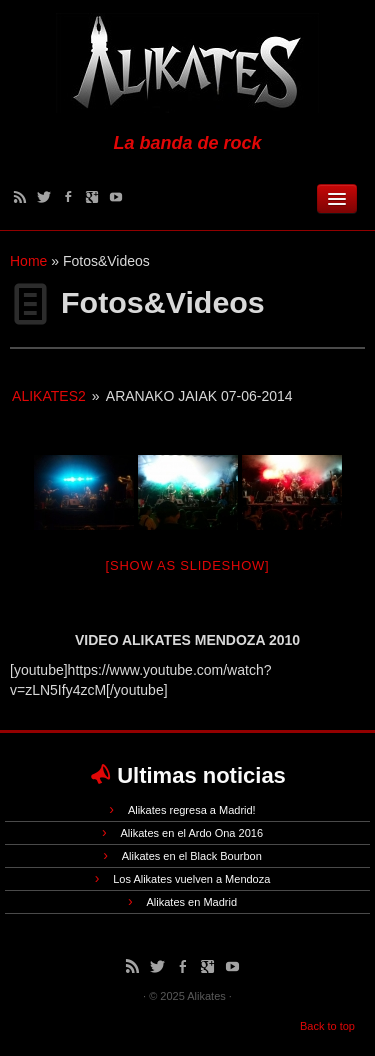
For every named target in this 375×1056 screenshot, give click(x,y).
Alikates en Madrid (192, 902)
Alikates (206, 996)
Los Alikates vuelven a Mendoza (191, 879)
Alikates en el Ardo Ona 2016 (192, 833)
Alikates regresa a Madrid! (192, 810)
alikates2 (49, 396)
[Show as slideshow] (188, 565)
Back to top (327, 1026)
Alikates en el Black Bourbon (192, 856)
